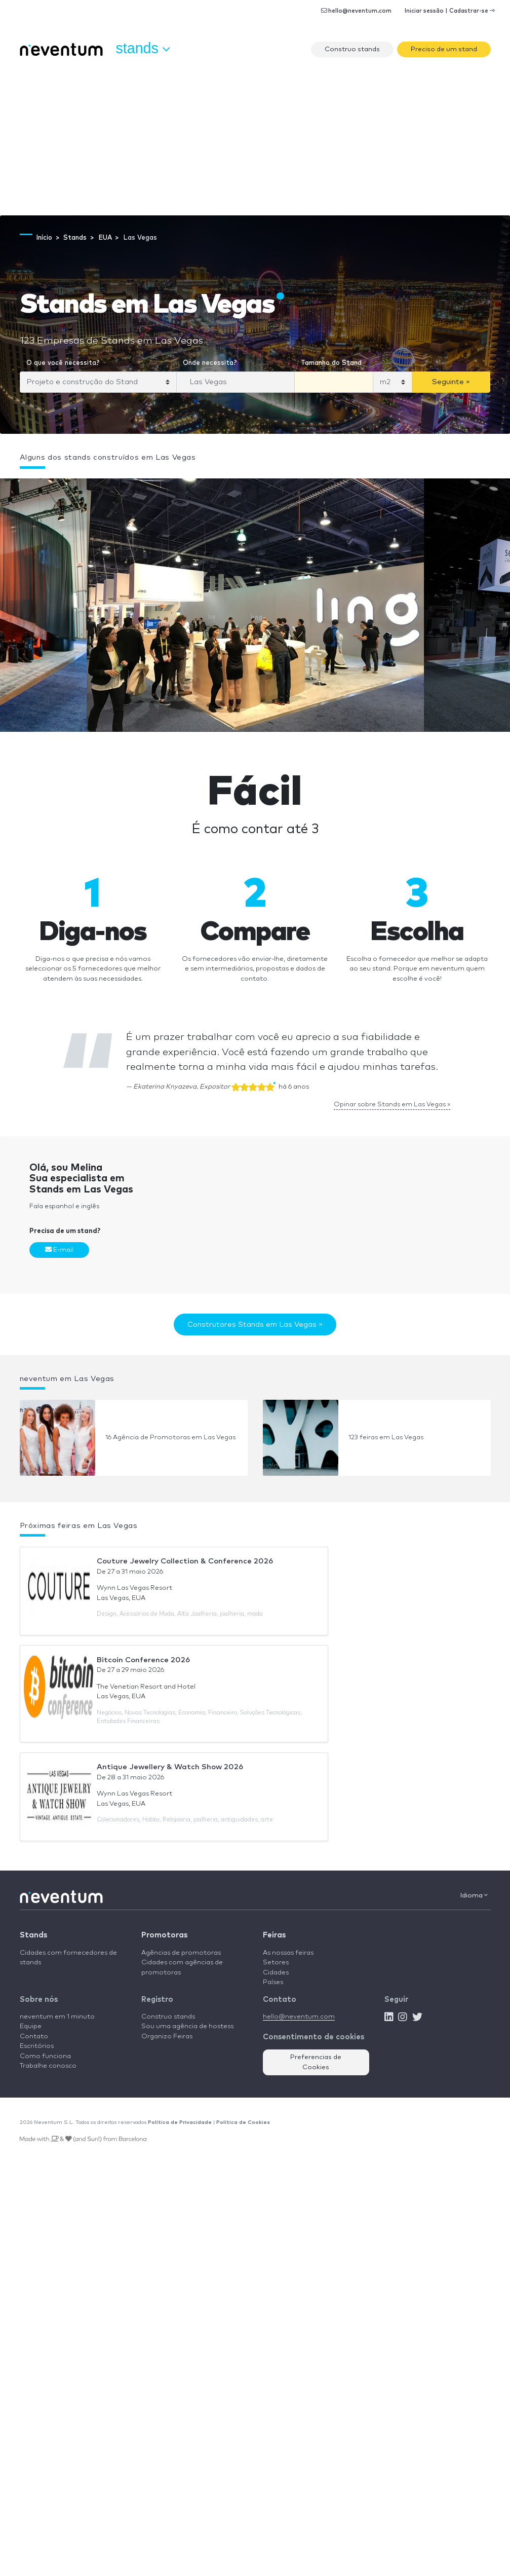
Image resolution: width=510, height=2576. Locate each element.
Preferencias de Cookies (315, 2062)
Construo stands (352, 49)
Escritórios (37, 2046)
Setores (276, 1962)
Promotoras (164, 1935)
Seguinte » (451, 382)
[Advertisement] (255, 139)
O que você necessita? (63, 363)
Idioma (474, 1895)
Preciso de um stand (444, 49)
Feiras (274, 1935)
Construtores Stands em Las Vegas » (255, 1324)
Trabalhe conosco (48, 2066)
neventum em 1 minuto (57, 2016)
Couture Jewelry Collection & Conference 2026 (185, 1561)
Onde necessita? (210, 363)
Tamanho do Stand (331, 363)
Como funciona (45, 2056)
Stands (33, 1935)
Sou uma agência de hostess (187, 2026)
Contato (34, 2036)
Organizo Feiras (166, 2036)
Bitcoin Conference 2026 (143, 1660)
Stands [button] (143, 48)
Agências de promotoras (181, 1953)
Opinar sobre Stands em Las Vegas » (392, 1104)
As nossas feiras (288, 1953)
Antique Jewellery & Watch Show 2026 (170, 1767)
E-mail (59, 1249)
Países (273, 1982)
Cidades (276, 1972)
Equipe (31, 2026)
